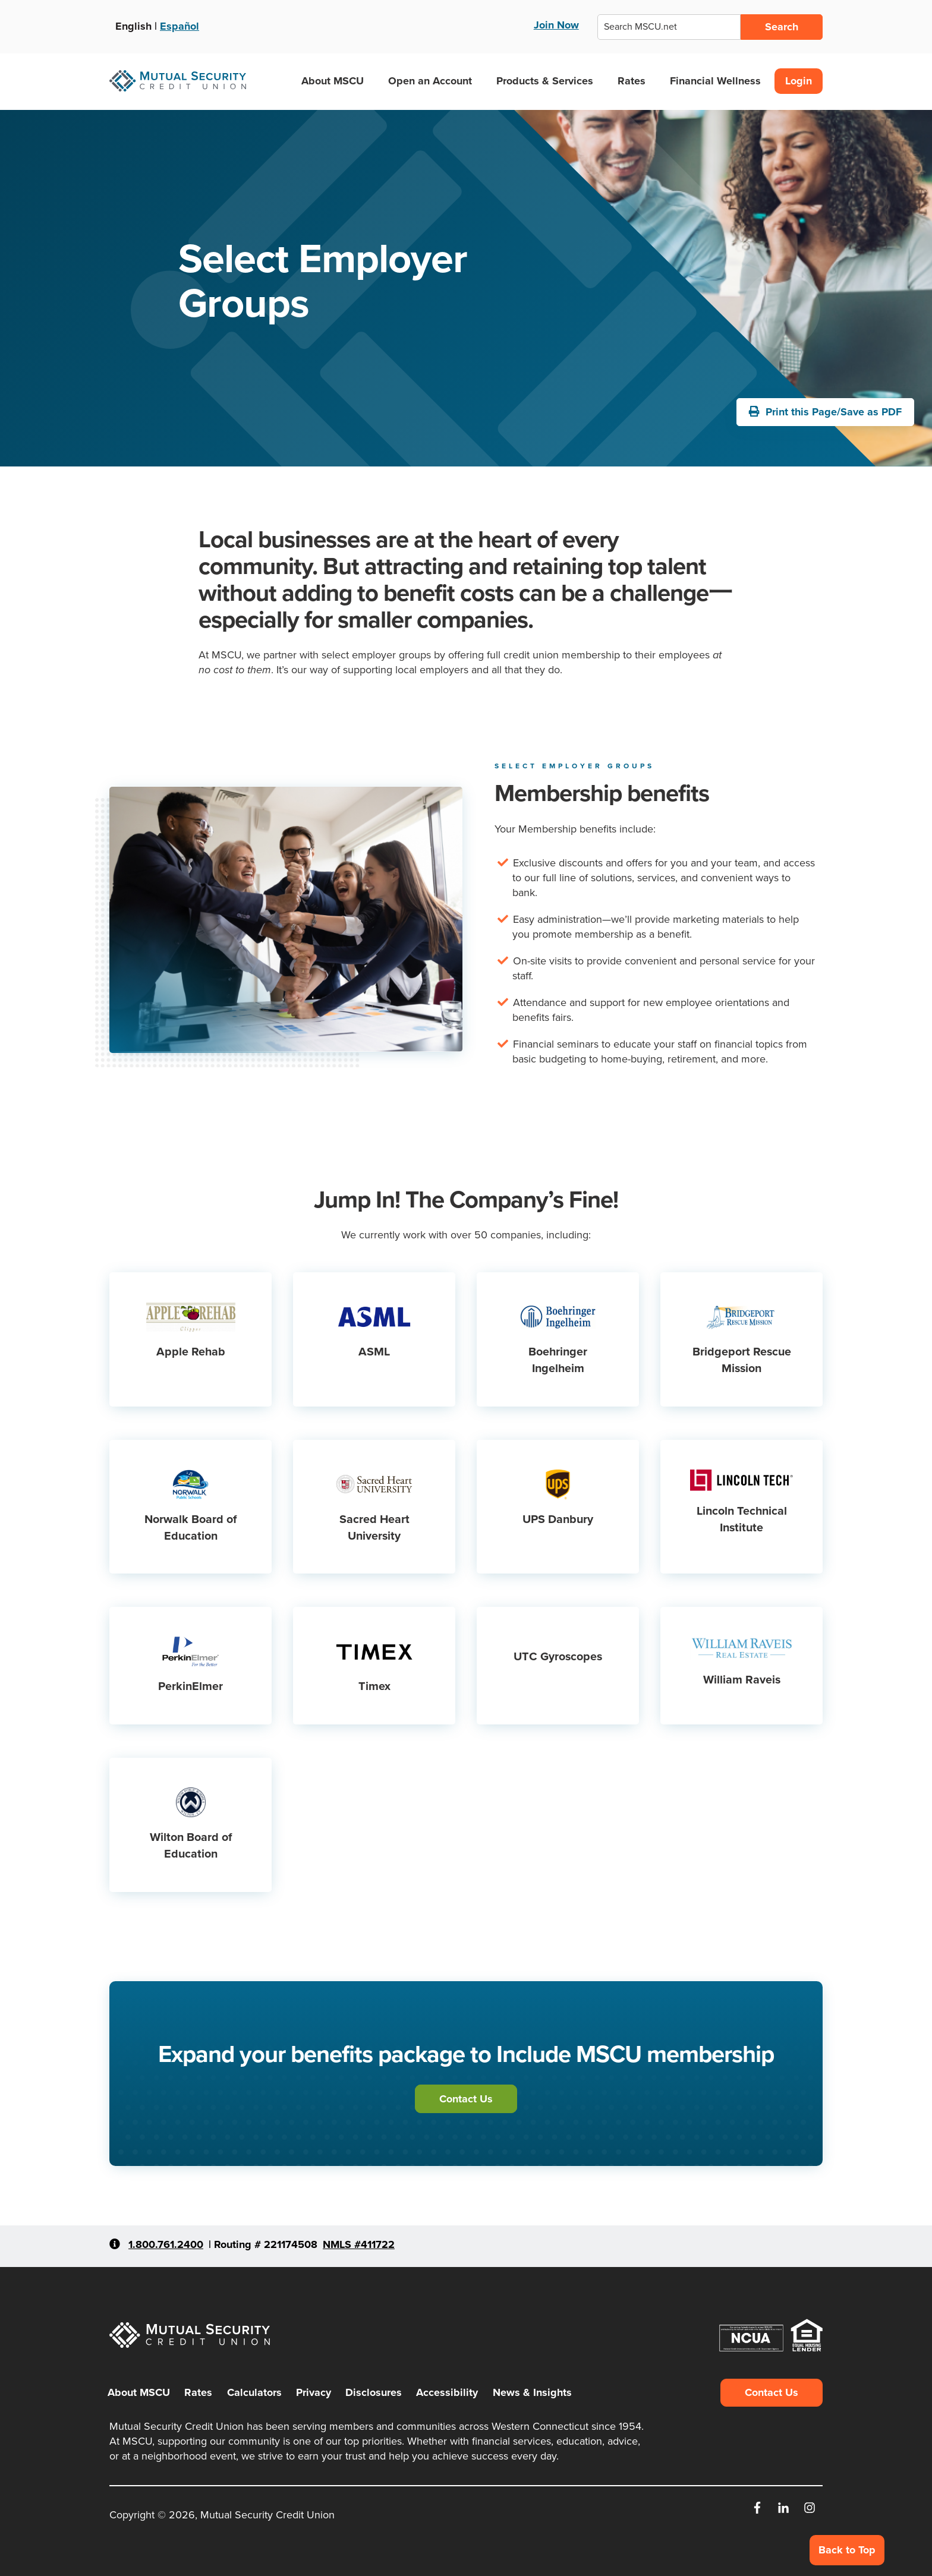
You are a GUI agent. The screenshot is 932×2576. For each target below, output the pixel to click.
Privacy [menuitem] (313, 2392)
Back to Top (847, 2550)
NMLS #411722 (359, 2244)
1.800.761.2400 (165, 2244)
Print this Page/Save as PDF (825, 412)
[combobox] (669, 27)
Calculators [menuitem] (254, 2392)
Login (798, 81)
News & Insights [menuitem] (532, 2392)
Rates (632, 81)
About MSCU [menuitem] (139, 2392)
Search (781, 26)
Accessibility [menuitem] (447, 2392)
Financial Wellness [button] (719, 81)
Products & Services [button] (549, 81)
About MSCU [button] (336, 81)
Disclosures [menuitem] (373, 2392)
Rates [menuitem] (198, 2392)
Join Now (556, 25)
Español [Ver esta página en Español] (179, 26)
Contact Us (466, 2099)
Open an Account (430, 81)
